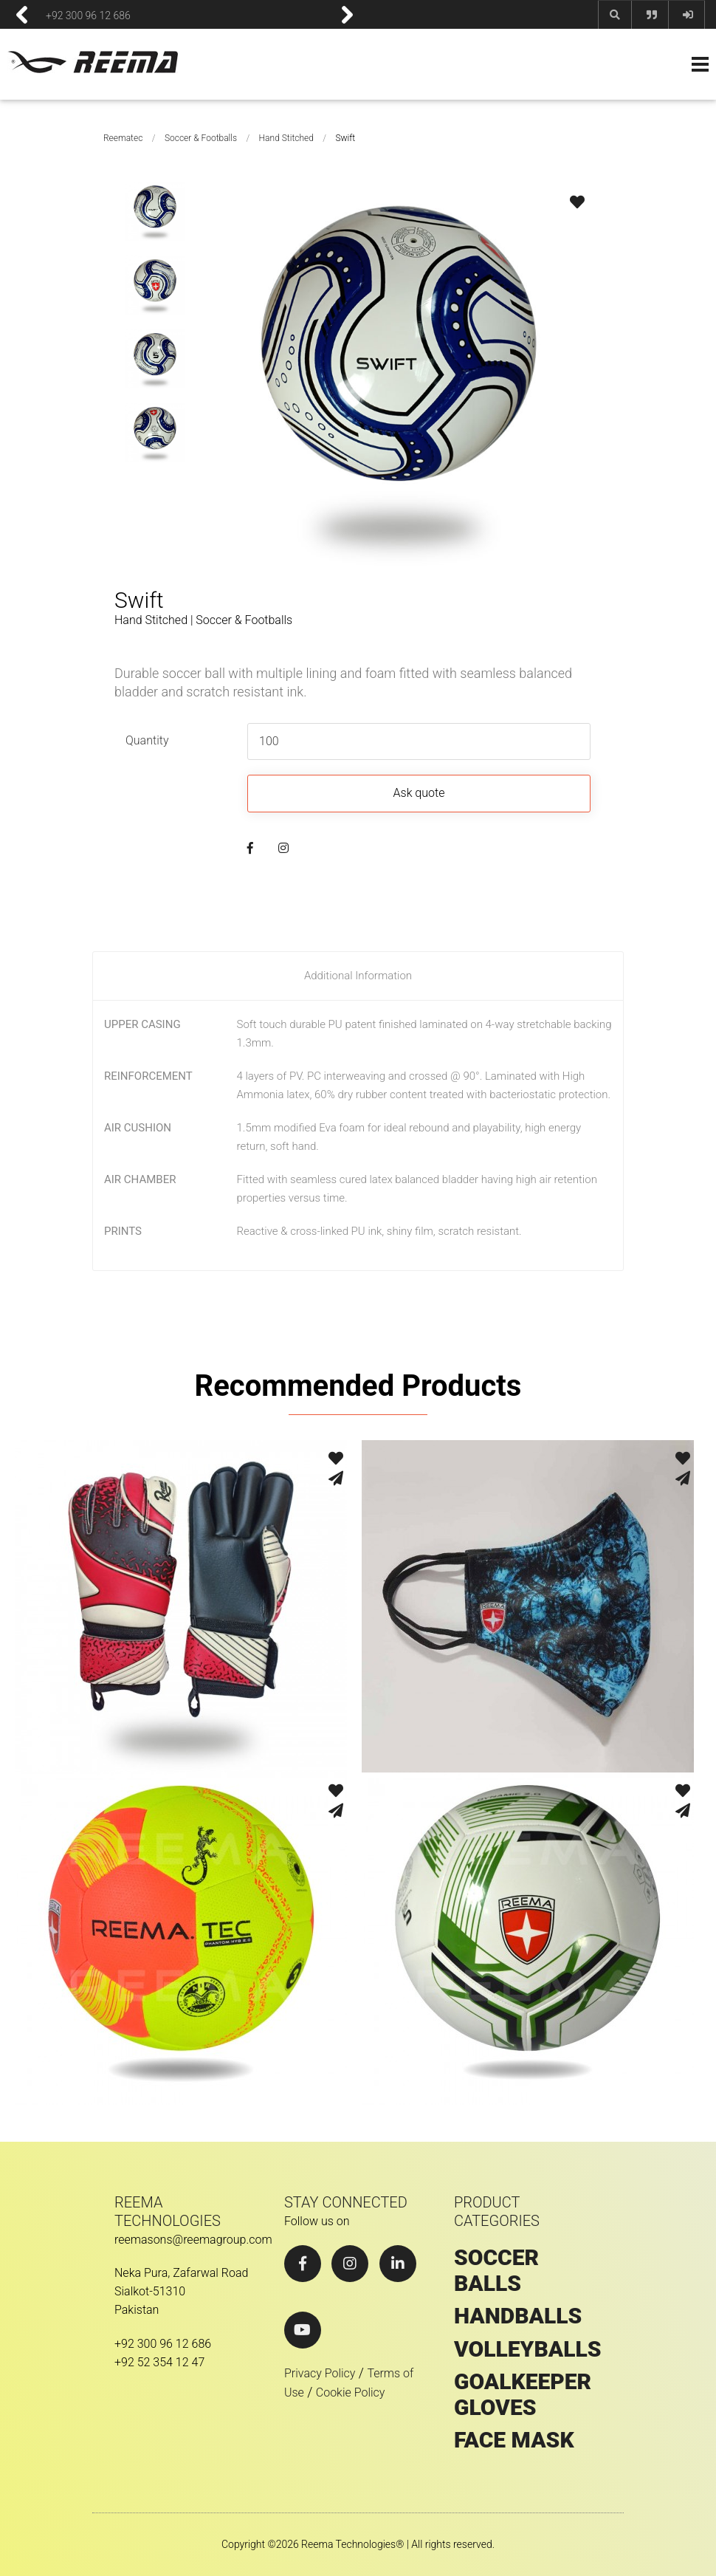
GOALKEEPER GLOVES (522, 2394)
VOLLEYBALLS (528, 2349)
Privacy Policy (319, 2373)
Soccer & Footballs (201, 138)
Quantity (146, 740)
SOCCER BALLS (496, 2270)
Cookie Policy (350, 2392)
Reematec (122, 138)
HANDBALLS (518, 2316)
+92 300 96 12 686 (88, 15)
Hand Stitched (286, 138)
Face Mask (514, 2440)
